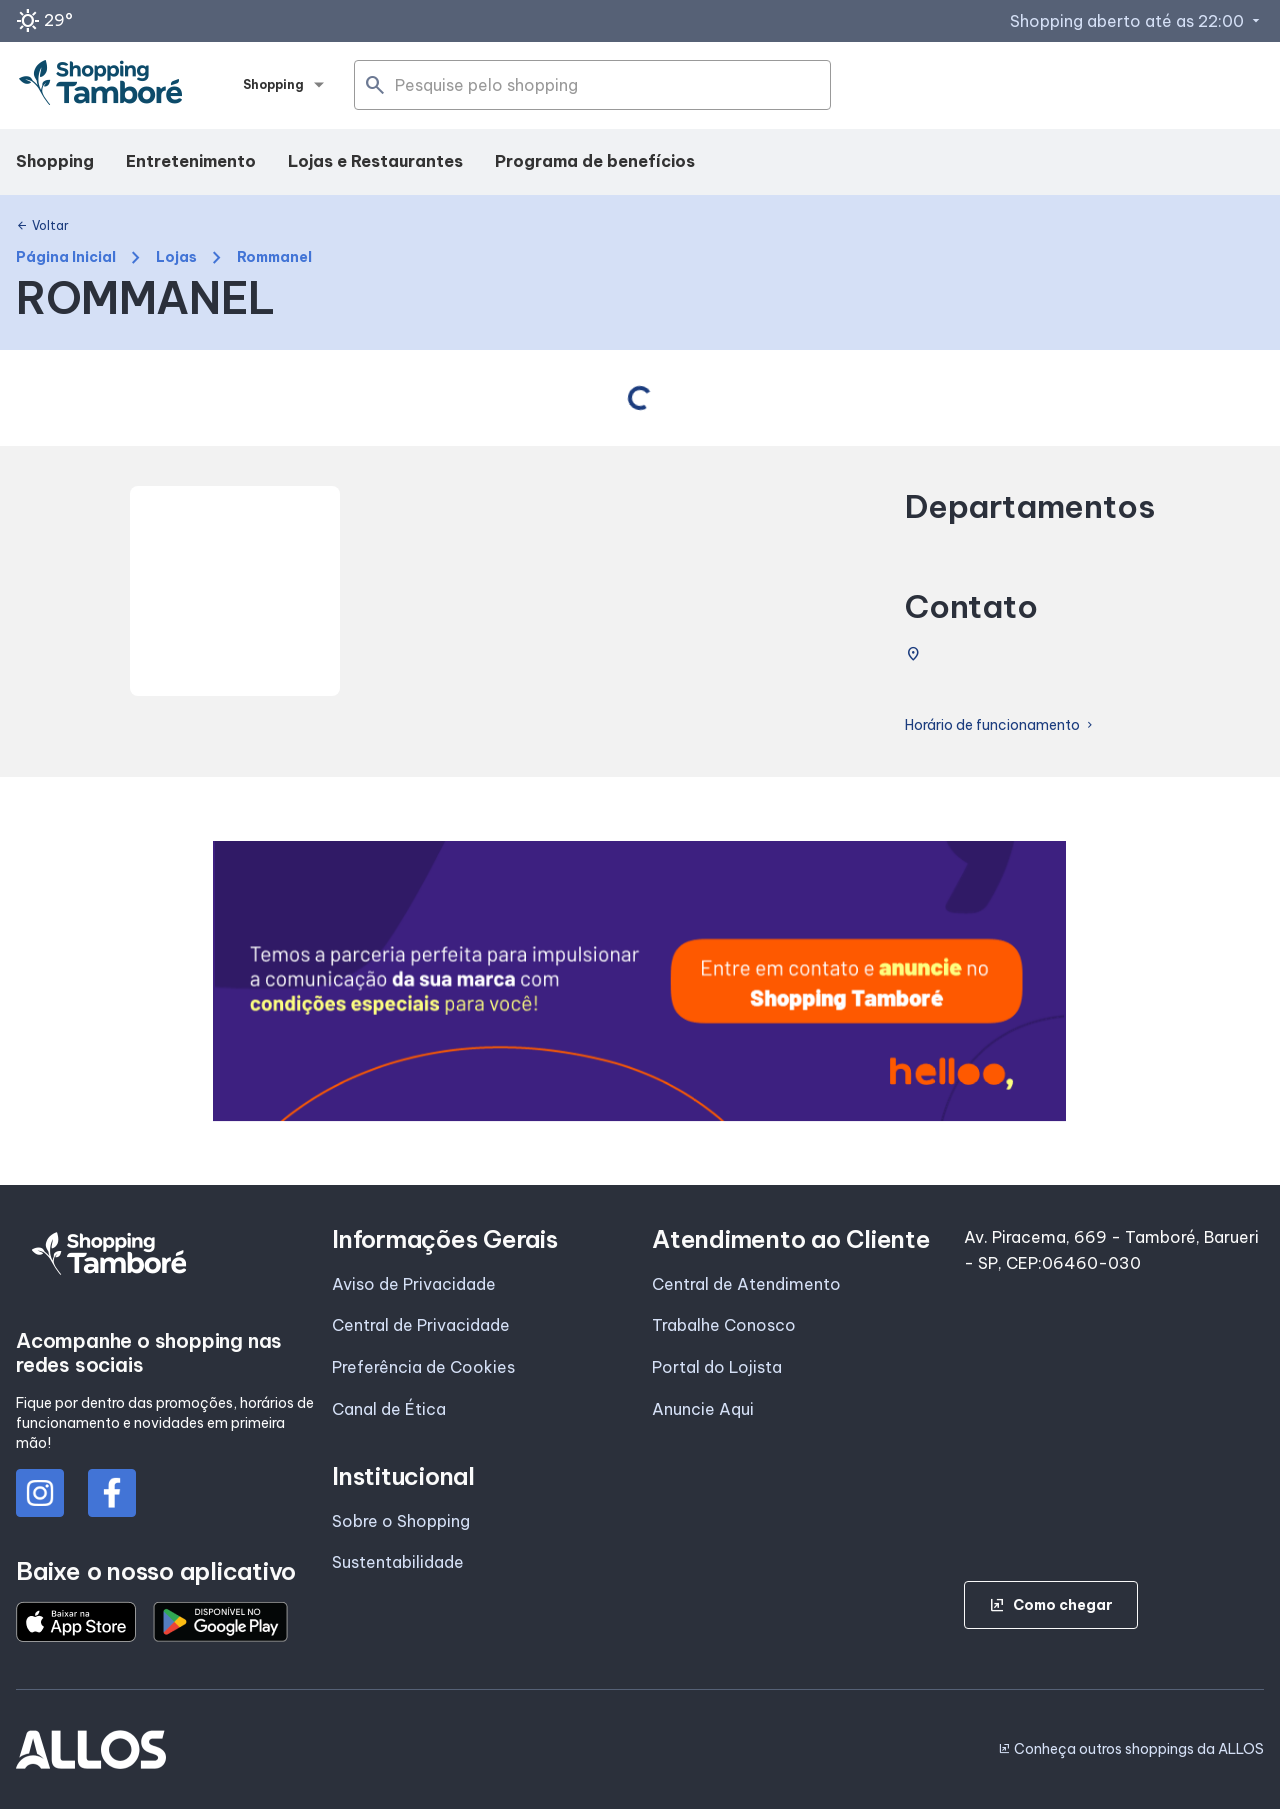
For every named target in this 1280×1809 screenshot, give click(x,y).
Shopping (55, 161)
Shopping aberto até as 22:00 (1137, 21)
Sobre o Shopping (401, 1521)
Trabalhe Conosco (724, 1325)
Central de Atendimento (746, 1284)
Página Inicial (66, 257)
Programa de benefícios (595, 161)
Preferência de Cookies (423, 1367)
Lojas (176, 257)
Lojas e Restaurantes (375, 161)
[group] (639, 981)
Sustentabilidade (398, 1562)
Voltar (42, 226)
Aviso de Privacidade (414, 1284)
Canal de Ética (389, 1409)
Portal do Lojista (717, 1367)
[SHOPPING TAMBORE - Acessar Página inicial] (101, 86)
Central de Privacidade (421, 1325)
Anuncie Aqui (703, 1409)
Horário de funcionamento (1000, 725)
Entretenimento (191, 161)
